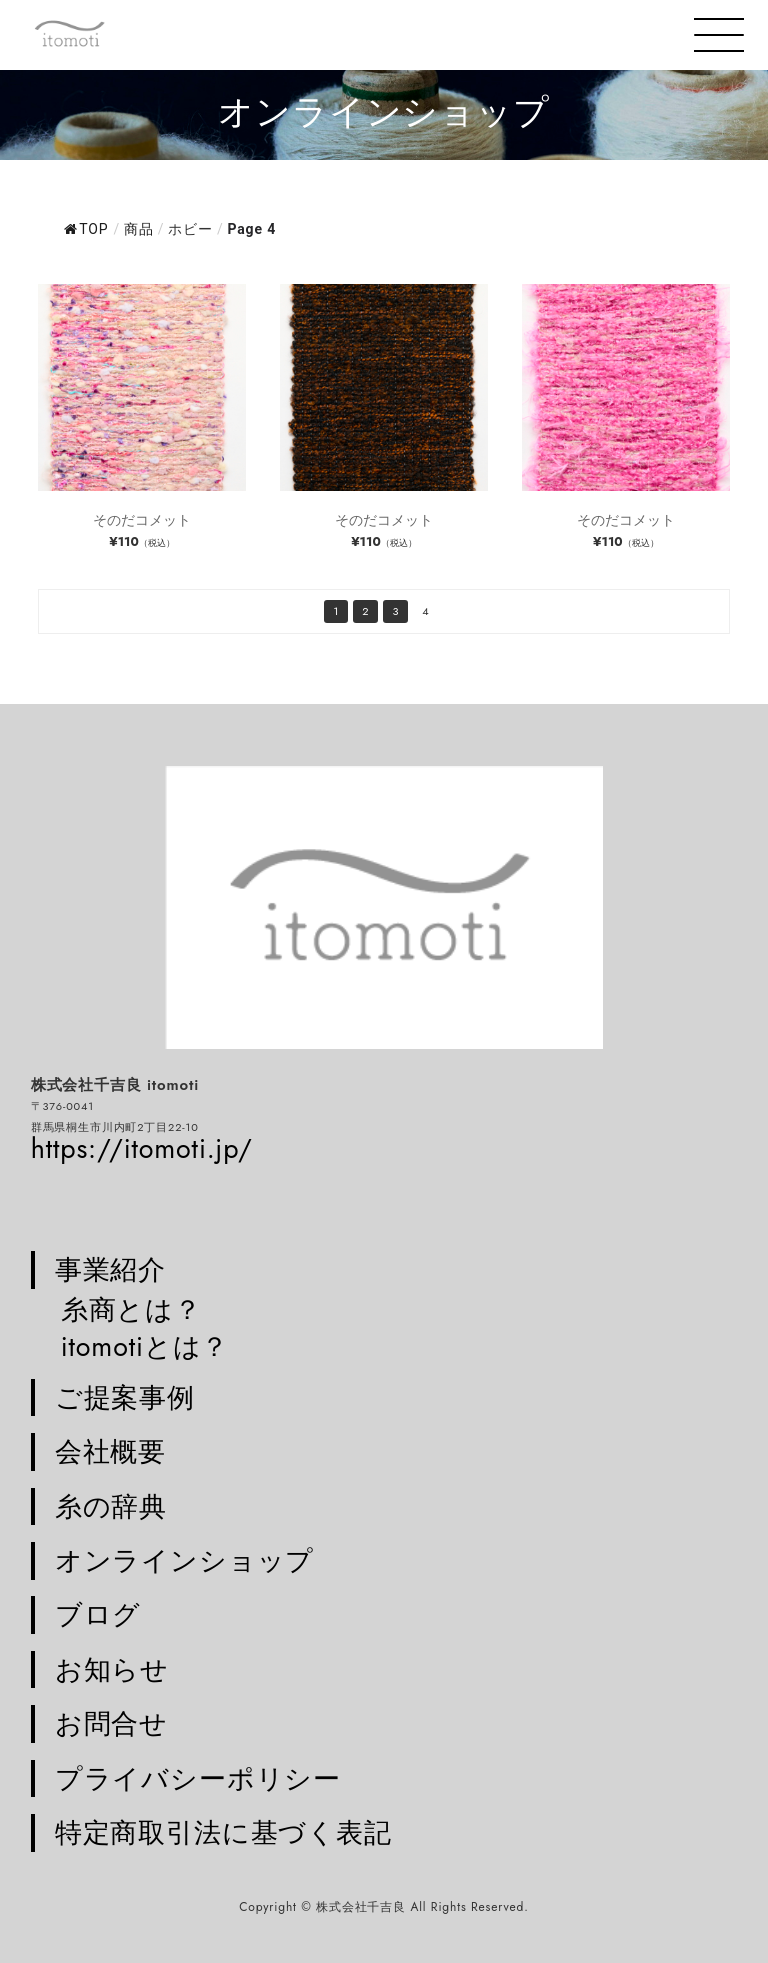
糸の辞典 (111, 1507)
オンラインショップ (185, 1561)
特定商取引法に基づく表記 (223, 1833)
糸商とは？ (131, 1309)
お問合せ (111, 1724)
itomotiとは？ (145, 1346)
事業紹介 (110, 1270)
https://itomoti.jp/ (142, 1148)
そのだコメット (142, 520)
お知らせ (112, 1670)
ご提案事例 (125, 1398)
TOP (86, 229)
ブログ (98, 1615)
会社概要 (110, 1452)
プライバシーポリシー (198, 1779)
